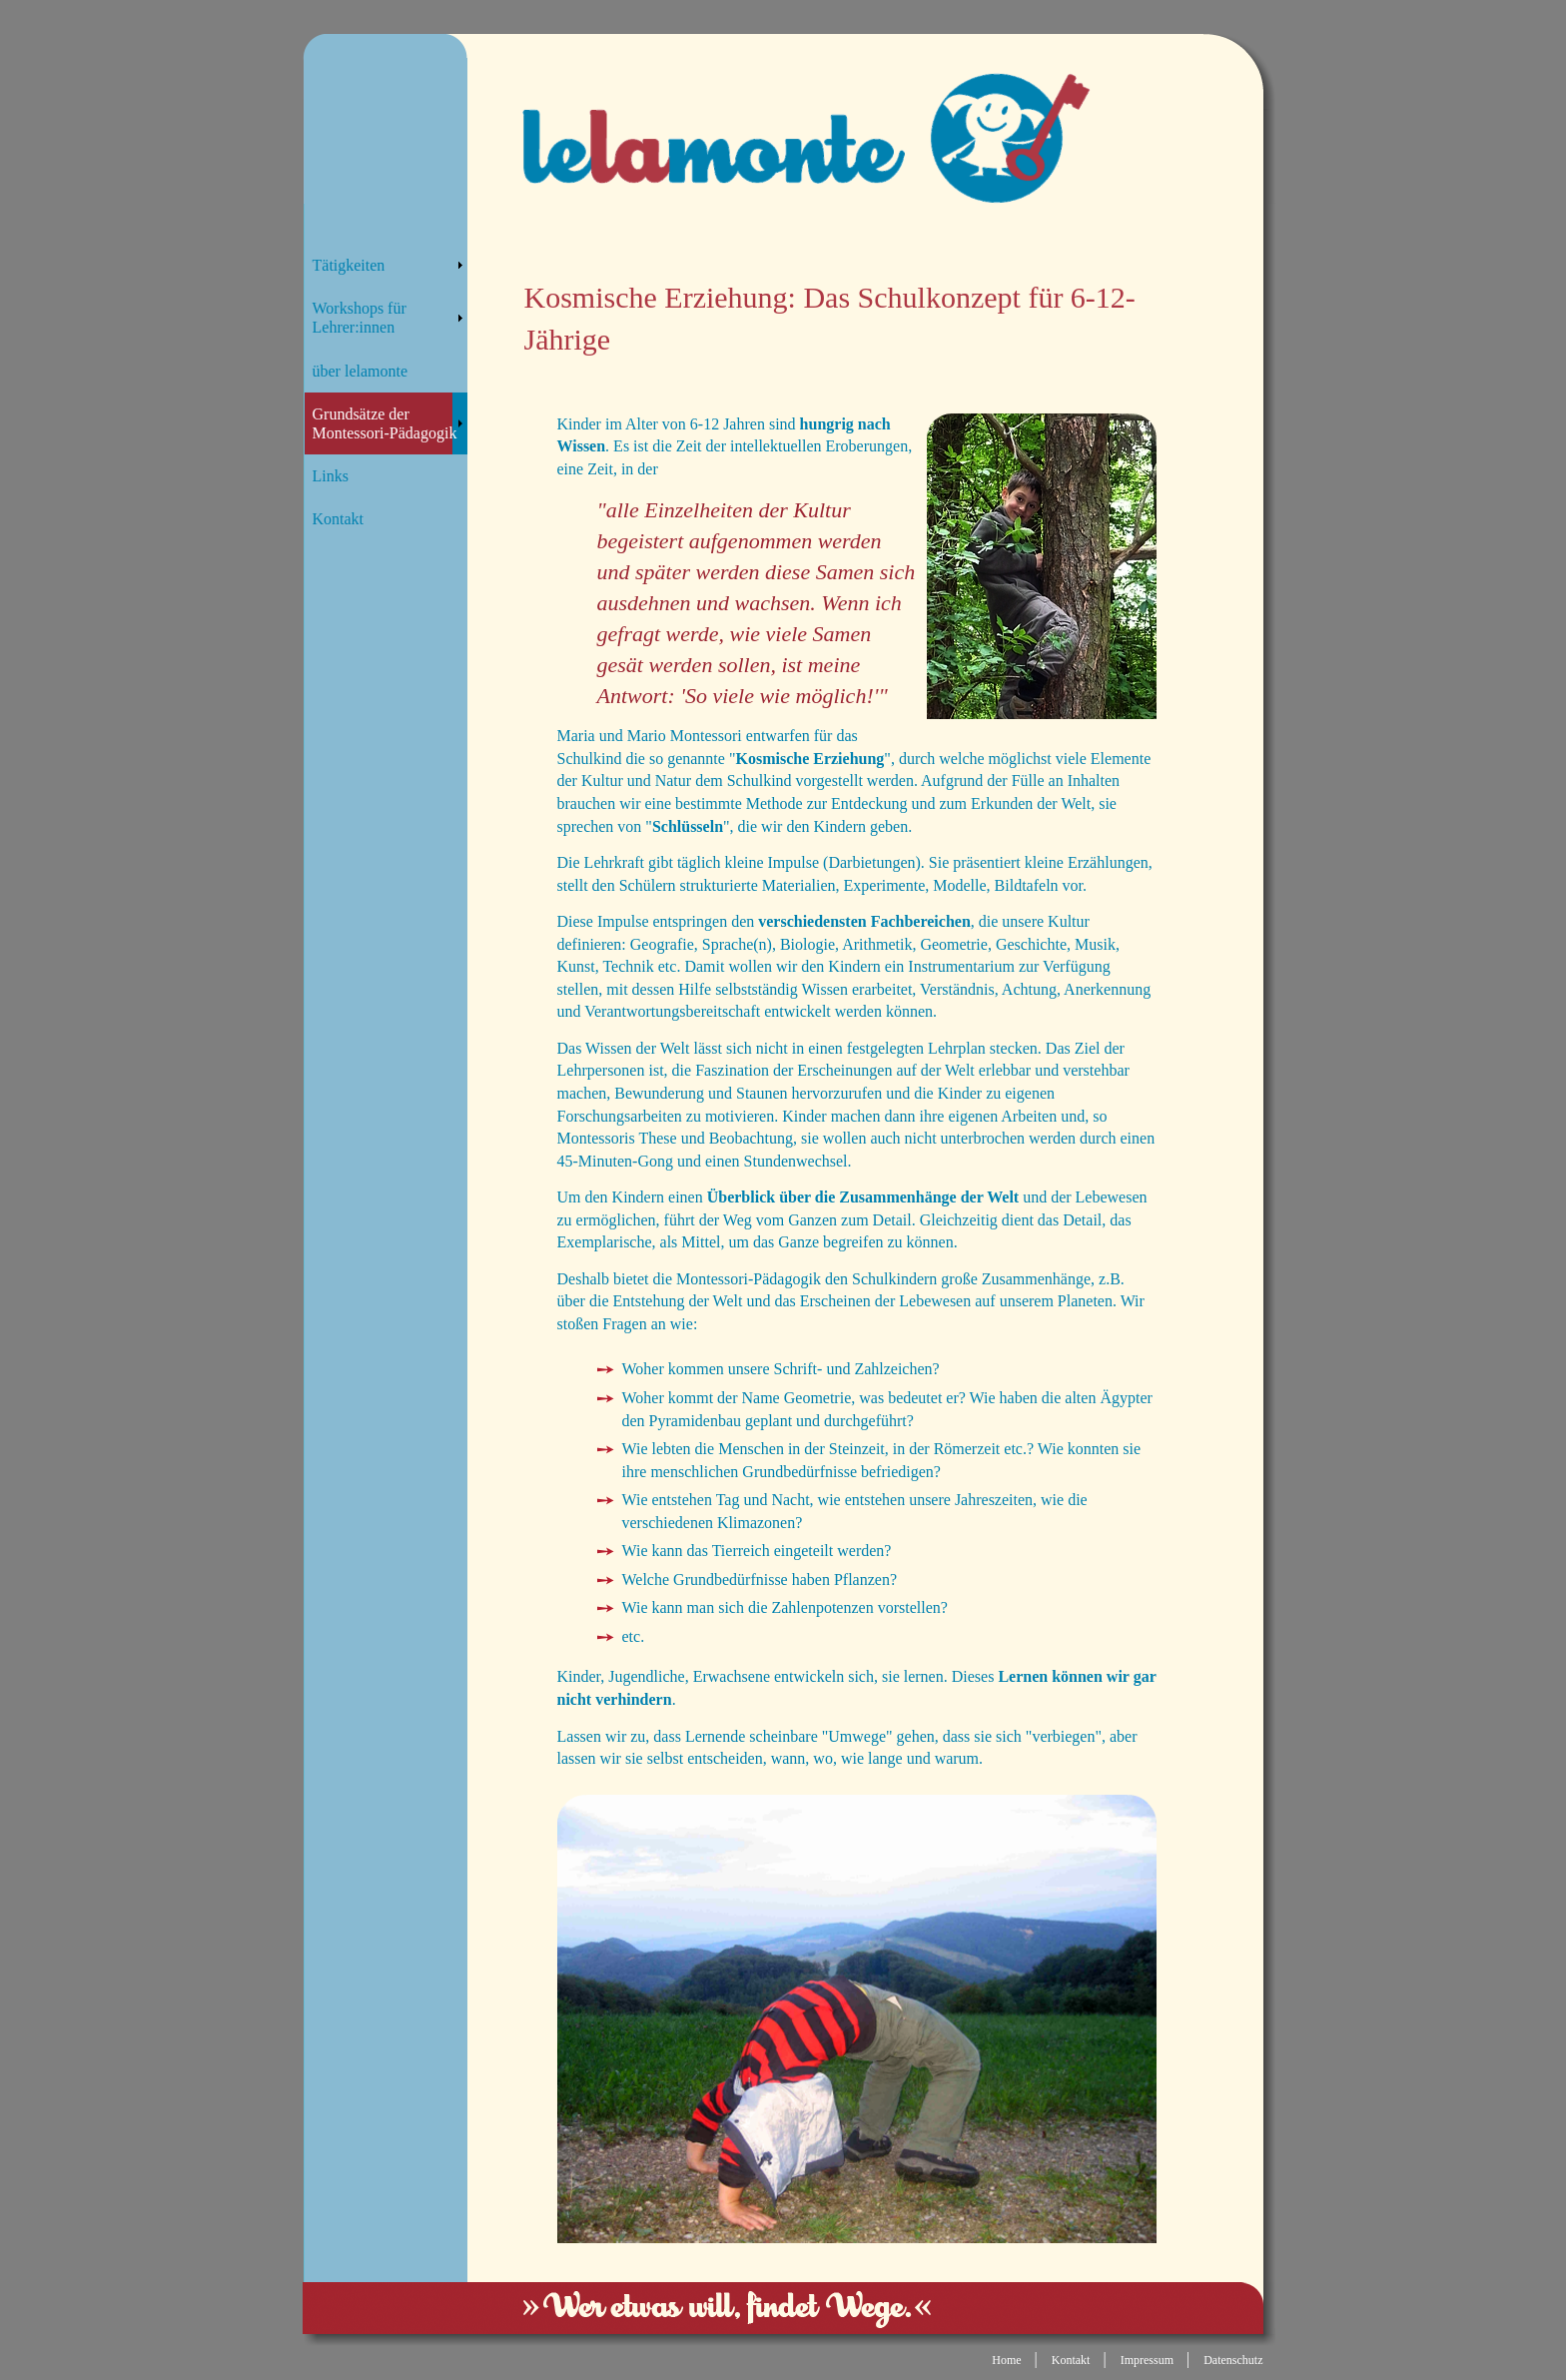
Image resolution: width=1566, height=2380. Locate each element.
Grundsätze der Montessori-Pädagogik (385, 423)
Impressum (1147, 2360)
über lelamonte (360, 371)
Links (331, 475)
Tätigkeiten (349, 265)
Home (1006, 2360)
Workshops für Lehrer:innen (359, 318)
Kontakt (339, 518)
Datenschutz (1232, 2360)
